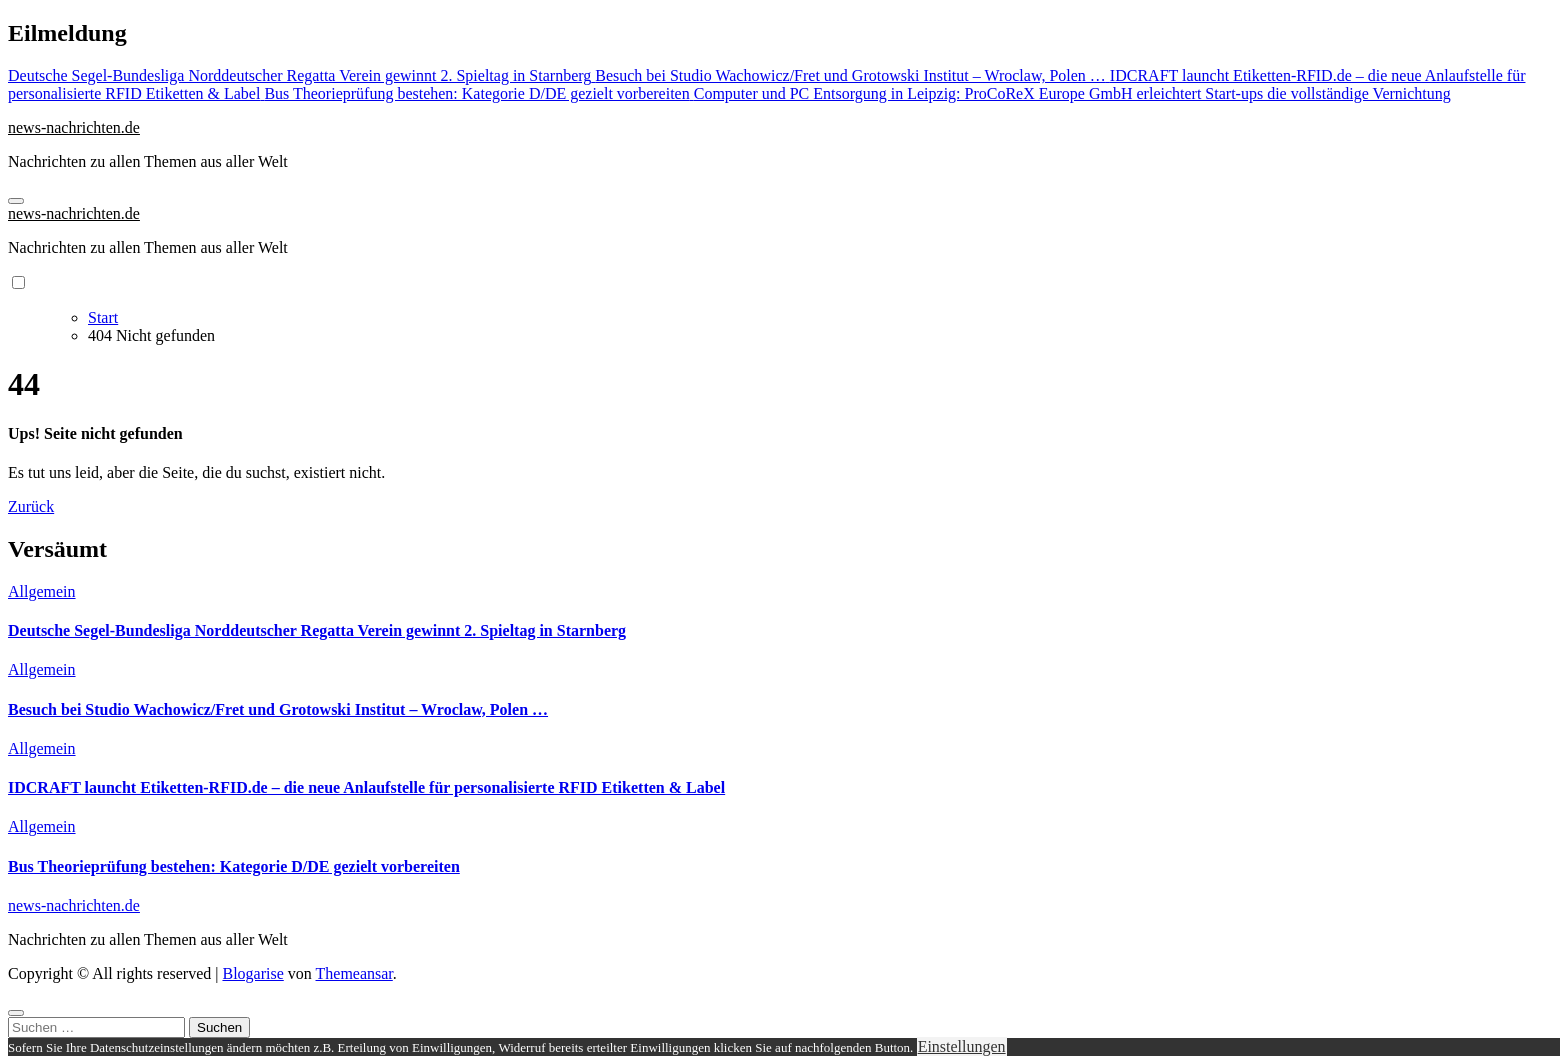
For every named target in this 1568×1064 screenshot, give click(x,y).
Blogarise (252, 973)
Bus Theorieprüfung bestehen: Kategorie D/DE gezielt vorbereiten (234, 866)
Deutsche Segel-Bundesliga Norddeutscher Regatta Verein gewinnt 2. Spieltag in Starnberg (317, 630)
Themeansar (354, 973)
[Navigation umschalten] (16, 201)
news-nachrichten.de (74, 127)
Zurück (31, 506)
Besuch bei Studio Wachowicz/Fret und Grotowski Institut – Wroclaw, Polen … (278, 709)
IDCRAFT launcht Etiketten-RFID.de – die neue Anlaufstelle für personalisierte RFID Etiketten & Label (366, 787)
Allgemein (42, 591)
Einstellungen (962, 1046)
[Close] (16, 1013)
